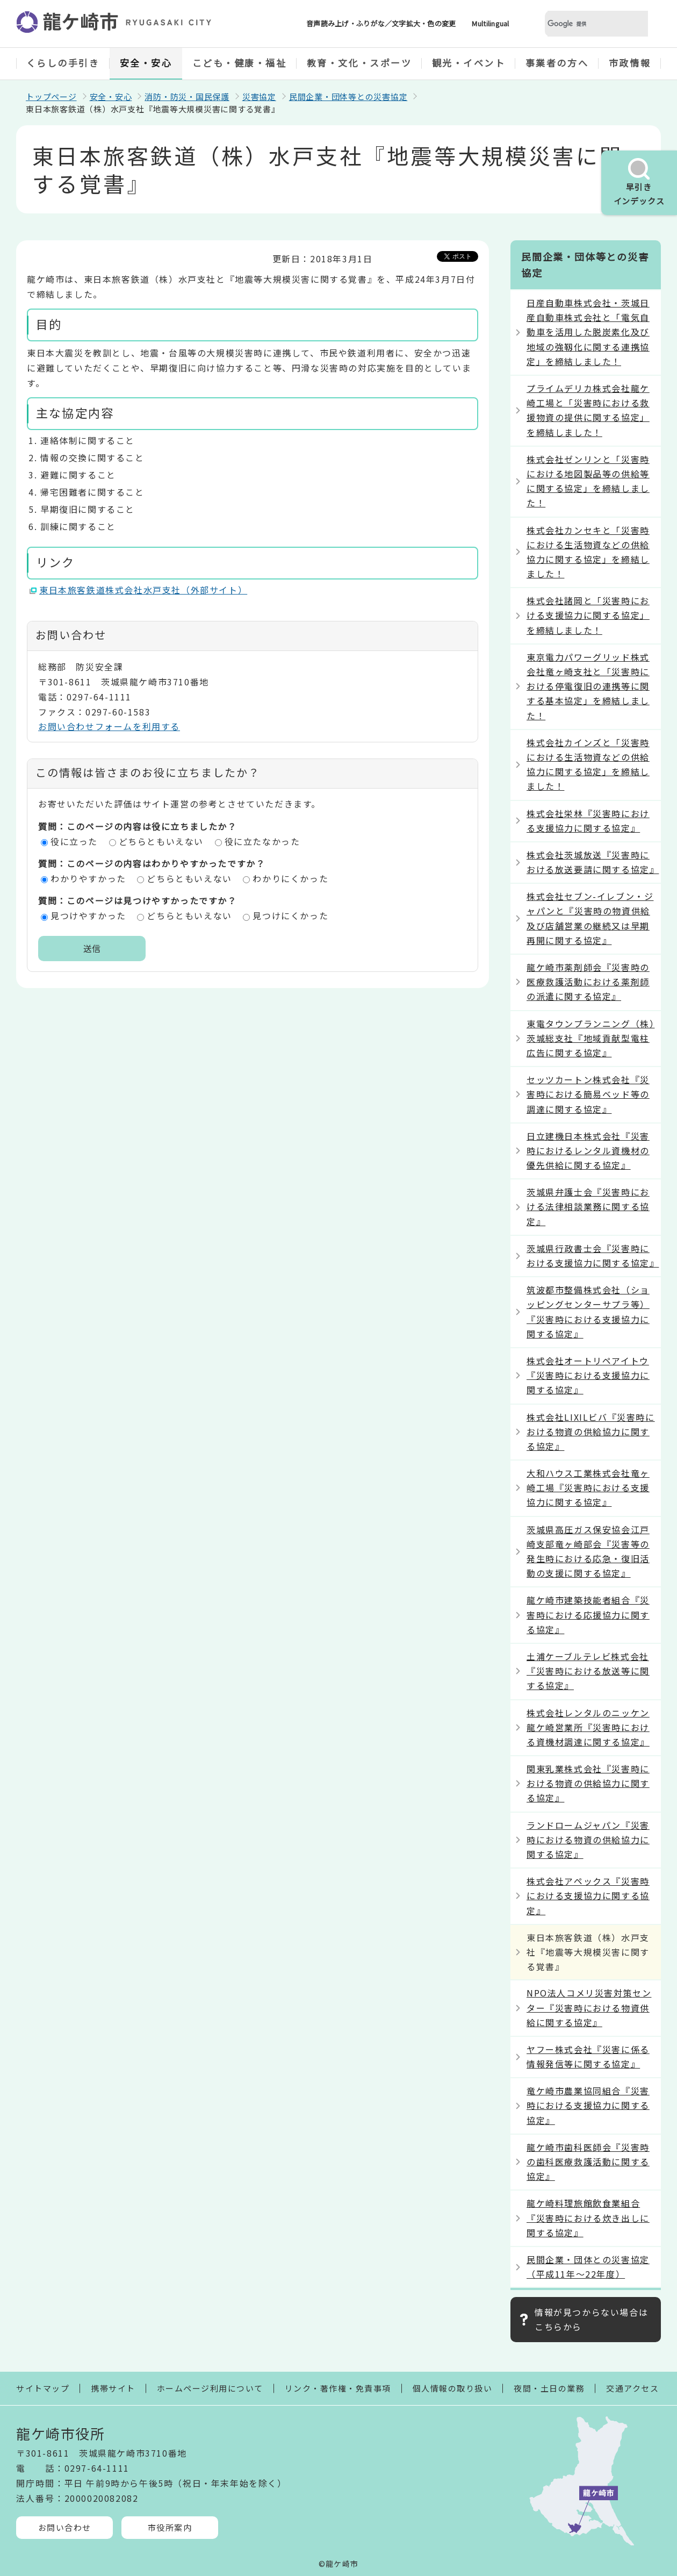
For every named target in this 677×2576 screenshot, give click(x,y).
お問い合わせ (64, 2527)
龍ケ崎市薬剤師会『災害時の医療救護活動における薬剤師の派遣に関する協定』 (588, 982)
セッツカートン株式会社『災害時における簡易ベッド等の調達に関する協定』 (588, 1094)
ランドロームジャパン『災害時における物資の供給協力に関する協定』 (588, 1840)
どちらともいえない (161, 841)
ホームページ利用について (210, 2388)
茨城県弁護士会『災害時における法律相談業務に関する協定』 (588, 1206)
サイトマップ (42, 2388)
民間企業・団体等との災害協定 (348, 96)
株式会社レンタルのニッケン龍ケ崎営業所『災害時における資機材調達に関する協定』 (588, 1727)
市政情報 (630, 62)
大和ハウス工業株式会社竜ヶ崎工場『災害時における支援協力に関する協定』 (588, 1487)
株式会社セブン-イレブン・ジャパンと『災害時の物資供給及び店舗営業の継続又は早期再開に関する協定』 (590, 918)
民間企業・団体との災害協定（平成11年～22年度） (588, 2266)
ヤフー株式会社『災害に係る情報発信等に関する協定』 (588, 2056)
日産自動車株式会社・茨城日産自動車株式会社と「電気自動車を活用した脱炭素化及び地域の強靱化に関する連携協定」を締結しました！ (588, 332)
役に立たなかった (262, 841)
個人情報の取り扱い (453, 2388)
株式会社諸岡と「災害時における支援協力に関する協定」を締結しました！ (588, 615)
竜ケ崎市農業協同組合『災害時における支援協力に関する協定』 (588, 2105)
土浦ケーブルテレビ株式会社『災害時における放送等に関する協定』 (588, 1671)
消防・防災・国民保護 (187, 96)
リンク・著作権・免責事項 (338, 2388)
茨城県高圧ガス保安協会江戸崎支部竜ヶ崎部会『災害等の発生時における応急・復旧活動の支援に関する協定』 (588, 1551)
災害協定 (259, 96)
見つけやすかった (88, 915)
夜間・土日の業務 (549, 2388)
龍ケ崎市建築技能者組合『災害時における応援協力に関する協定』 (588, 1614)
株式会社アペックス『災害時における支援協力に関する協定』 (588, 1895)
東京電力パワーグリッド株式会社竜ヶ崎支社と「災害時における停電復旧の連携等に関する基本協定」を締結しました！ (588, 686)
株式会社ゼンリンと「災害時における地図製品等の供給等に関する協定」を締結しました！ (588, 481)
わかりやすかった (88, 878)
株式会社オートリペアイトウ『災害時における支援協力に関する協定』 (588, 1375)
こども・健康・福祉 (239, 62)
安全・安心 (146, 62)
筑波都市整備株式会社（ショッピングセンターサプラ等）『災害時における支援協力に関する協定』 (588, 1311)
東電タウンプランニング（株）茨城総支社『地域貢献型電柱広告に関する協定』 (590, 1038)
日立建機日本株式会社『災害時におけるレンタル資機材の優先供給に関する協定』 (588, 1150)
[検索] (584, 24)
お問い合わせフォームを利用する (109, 726)
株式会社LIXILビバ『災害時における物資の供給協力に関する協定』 (591, 1431)
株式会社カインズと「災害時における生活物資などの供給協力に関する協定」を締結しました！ (588, 764)
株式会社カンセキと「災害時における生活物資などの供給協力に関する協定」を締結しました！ (588, 552)
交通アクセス (632, 2388)
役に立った (74, 841)
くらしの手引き (63, 62)
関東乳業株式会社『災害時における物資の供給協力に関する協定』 (588, 1783)
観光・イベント (469, 62)
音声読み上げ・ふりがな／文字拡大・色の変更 (381, 23)
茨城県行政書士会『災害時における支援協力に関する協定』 (593, 1255)
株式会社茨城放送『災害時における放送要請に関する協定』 (593, 862)
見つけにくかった (290, 915)
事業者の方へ (556, 62)
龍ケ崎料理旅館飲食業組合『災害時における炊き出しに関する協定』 (588, 2217)
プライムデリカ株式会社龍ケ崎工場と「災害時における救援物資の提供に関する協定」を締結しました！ (588, 410)
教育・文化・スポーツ (359, 62)
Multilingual (490, 23)
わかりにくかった (290, 878)
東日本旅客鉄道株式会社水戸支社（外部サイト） (143, 589)
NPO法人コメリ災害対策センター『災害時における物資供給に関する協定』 (589, 2007)
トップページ (51, 96)
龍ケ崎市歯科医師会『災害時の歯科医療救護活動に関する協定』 (588, 2162)
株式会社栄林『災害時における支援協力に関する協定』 (588, 820)
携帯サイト (113, 2388)
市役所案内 (170, 2527)
